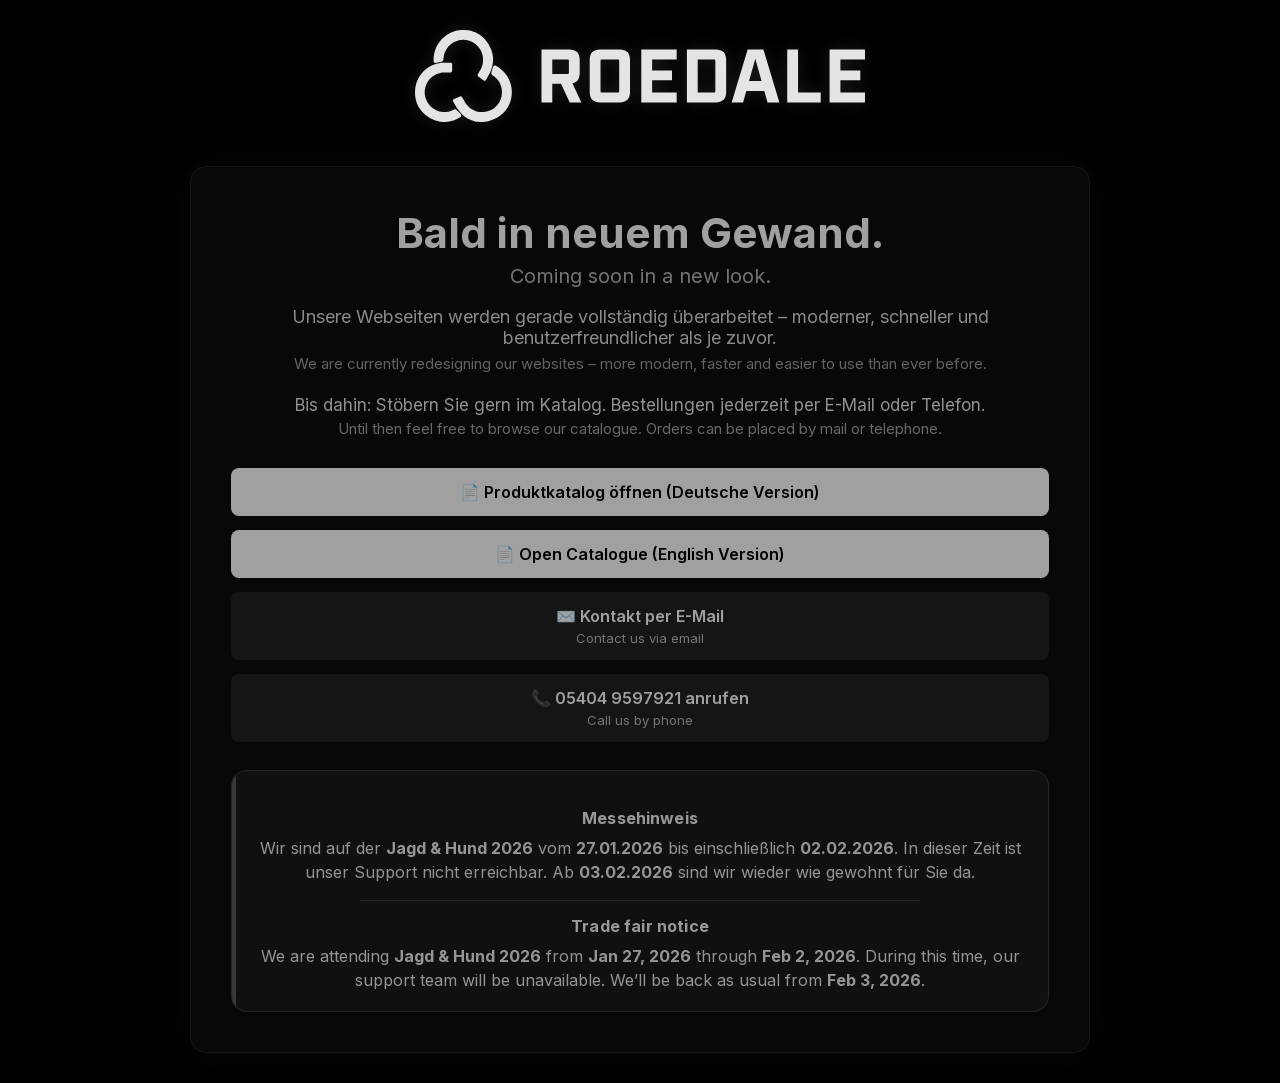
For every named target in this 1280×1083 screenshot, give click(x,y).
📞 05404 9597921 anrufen (640, 708)
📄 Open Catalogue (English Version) (640, 554)
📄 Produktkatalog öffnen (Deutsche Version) (640, 492)
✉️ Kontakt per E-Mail (640, 626)
